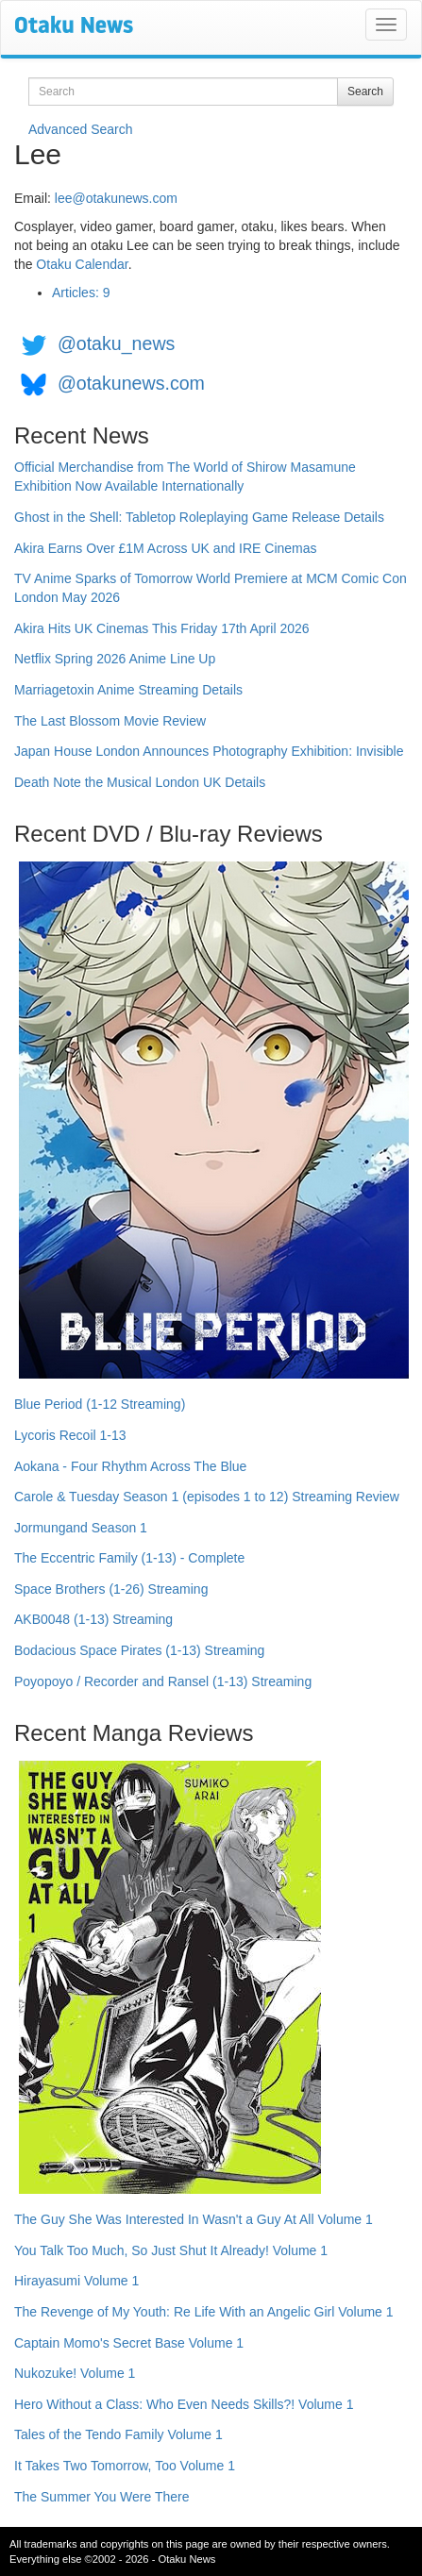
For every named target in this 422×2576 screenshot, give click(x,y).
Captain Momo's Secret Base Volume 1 (129, 2342)
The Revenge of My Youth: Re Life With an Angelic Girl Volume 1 (204, 2311)
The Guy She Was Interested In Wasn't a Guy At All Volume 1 (193, 2219)
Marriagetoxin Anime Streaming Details (128, 689)
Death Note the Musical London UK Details (139, 782)
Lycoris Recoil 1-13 (70, 1435)
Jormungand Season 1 (80, 1527)
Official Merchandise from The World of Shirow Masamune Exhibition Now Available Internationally (185, 476)
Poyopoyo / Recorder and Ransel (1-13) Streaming (163, 1681)
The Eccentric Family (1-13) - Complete (129, 1557)
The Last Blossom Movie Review (110, 720)
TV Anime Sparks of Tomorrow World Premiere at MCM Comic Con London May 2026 (210, 588)
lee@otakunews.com (116, 198)
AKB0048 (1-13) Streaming (93, 1619)
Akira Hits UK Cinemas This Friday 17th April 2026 (162, 628)
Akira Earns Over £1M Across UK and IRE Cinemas (165, 548)
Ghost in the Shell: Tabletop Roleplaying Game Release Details (199, 517)
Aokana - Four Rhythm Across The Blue (130, 1466)
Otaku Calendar (81, 264)
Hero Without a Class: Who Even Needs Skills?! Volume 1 (184, 2404)
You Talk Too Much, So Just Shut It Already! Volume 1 (171, 2250)
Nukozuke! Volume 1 (74, 2373)
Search (365, 91)
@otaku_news (116, 343)
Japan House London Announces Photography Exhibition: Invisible (209, 751)
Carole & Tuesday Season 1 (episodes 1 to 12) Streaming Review (206, 1496)
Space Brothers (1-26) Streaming (111, 1589)
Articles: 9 (81, 292)
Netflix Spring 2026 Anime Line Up (114, 658)
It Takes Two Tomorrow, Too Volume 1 (124, 2465)
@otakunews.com (131, 383)
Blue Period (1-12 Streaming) (99, 1404)
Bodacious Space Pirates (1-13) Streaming (139, 1650)
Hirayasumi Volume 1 (76, 2280)
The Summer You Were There (101, 2496)
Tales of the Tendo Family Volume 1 (118, 2434)
